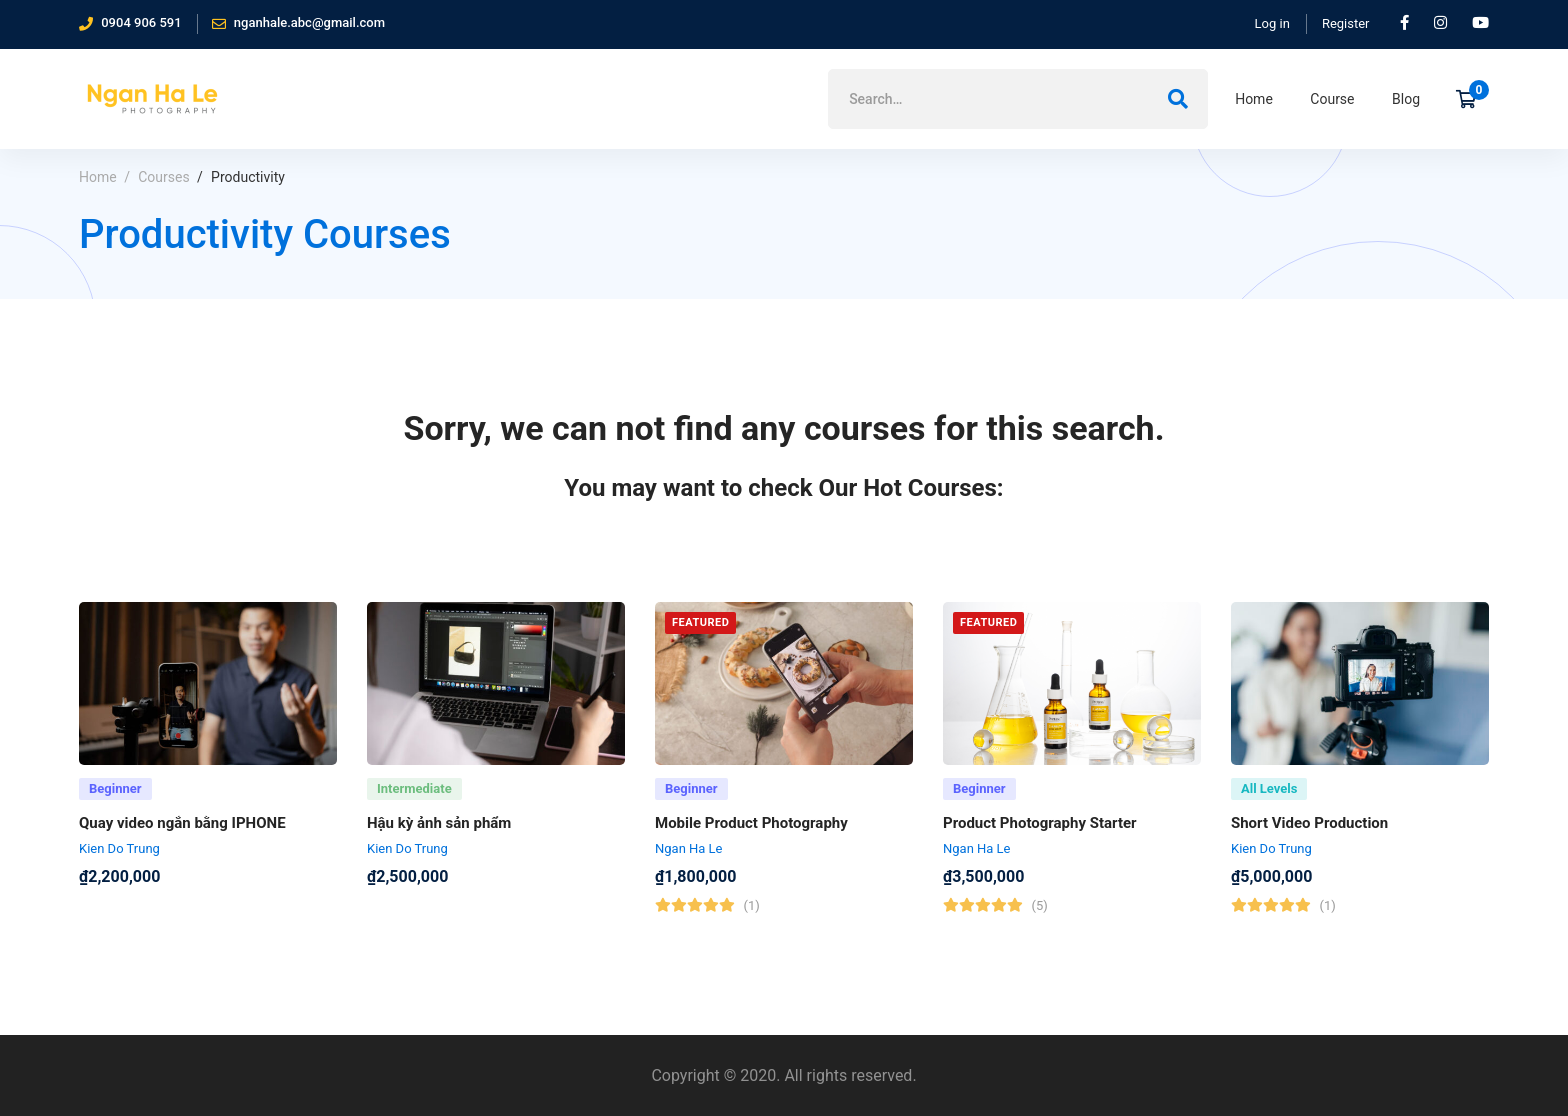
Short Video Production (1309, 829)
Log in (1272, 23)
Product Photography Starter (1040, 829)
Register (1346, 23)
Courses (163, 177)
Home (98, 177)
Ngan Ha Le (689, 854)
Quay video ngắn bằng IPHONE (182, 829)
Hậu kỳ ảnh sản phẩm (439, 829)
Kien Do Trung (119, 854)
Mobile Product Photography (751, 829)
